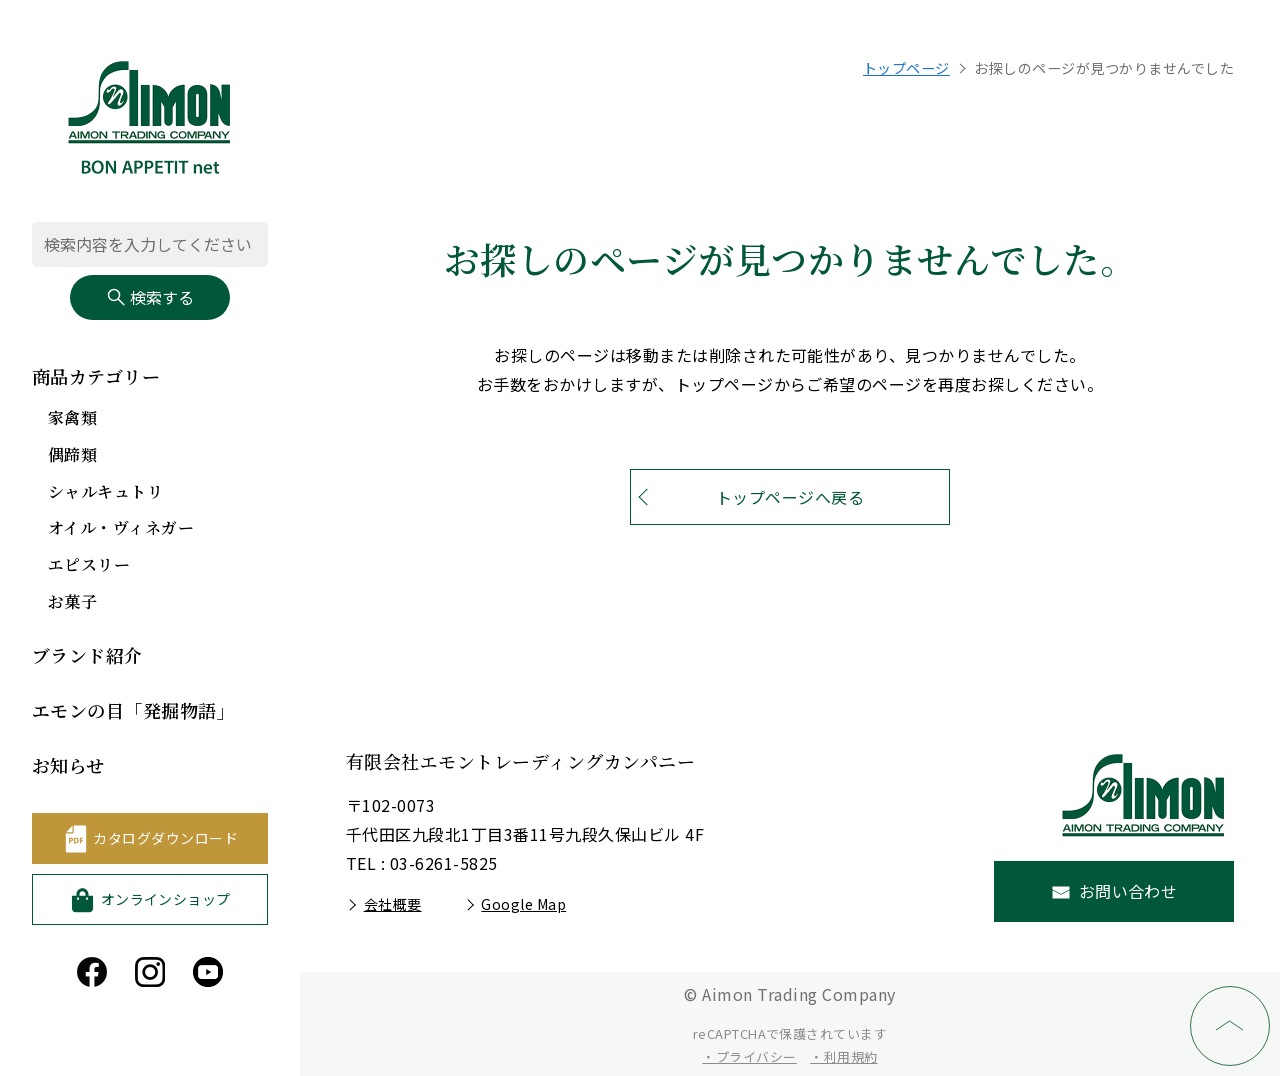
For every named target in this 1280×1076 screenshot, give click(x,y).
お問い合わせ (1128, 891)
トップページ (906, 68)
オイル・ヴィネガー (121, 527)
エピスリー (89, 564)
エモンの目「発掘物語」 (133, 710)
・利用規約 (843, 1056)
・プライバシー (749, 1056)
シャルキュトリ (105, 491)
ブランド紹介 (87, 655)
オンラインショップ (166, 899)
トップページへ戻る (790, 497)
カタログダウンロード (165, 838)
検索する (150, 297)
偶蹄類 (72, 454)
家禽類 (72, 417)
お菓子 (72, 601)
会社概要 (393, 904)
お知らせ (68, 765)
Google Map (523, 904)
